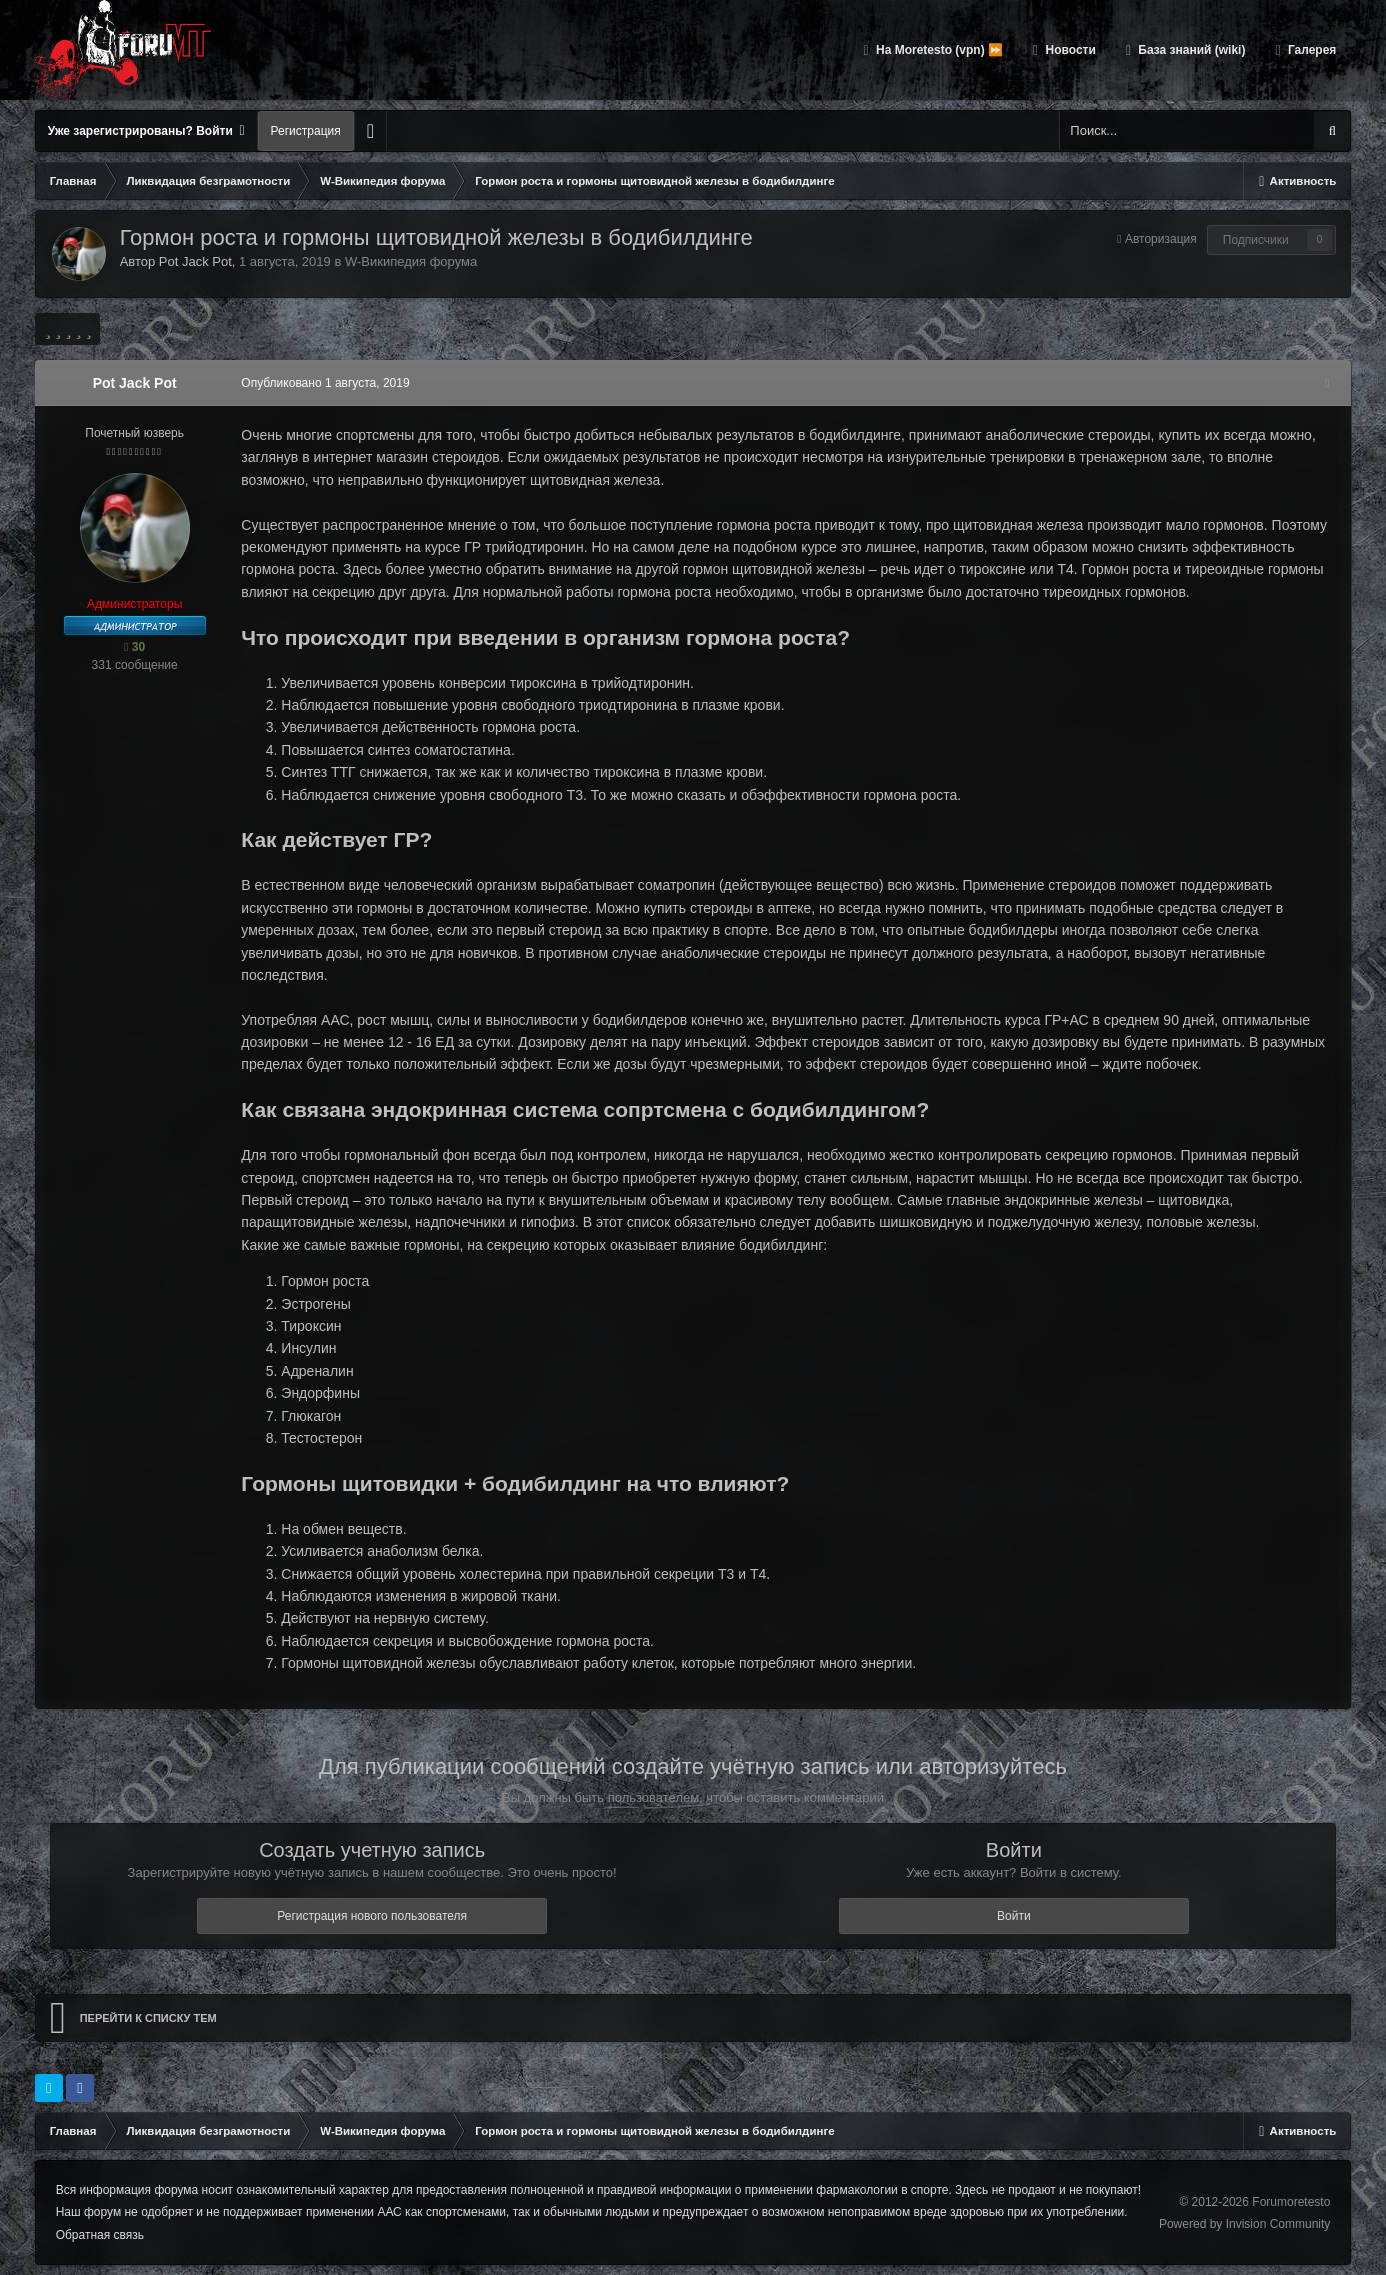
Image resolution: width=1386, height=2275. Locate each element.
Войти (1014, 1916)
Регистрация (306, 131)
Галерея (1311, 50)
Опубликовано (319, 383)
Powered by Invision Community (1244, 2223)
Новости (1069, 50)
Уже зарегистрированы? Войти (146, 131)
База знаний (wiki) (1190, 50)
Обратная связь (100, 2235)
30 (134, 647)
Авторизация (1161, 239)
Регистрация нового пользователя (372, 1916)
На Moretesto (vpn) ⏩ (938, 50)
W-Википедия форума (411, 261)
